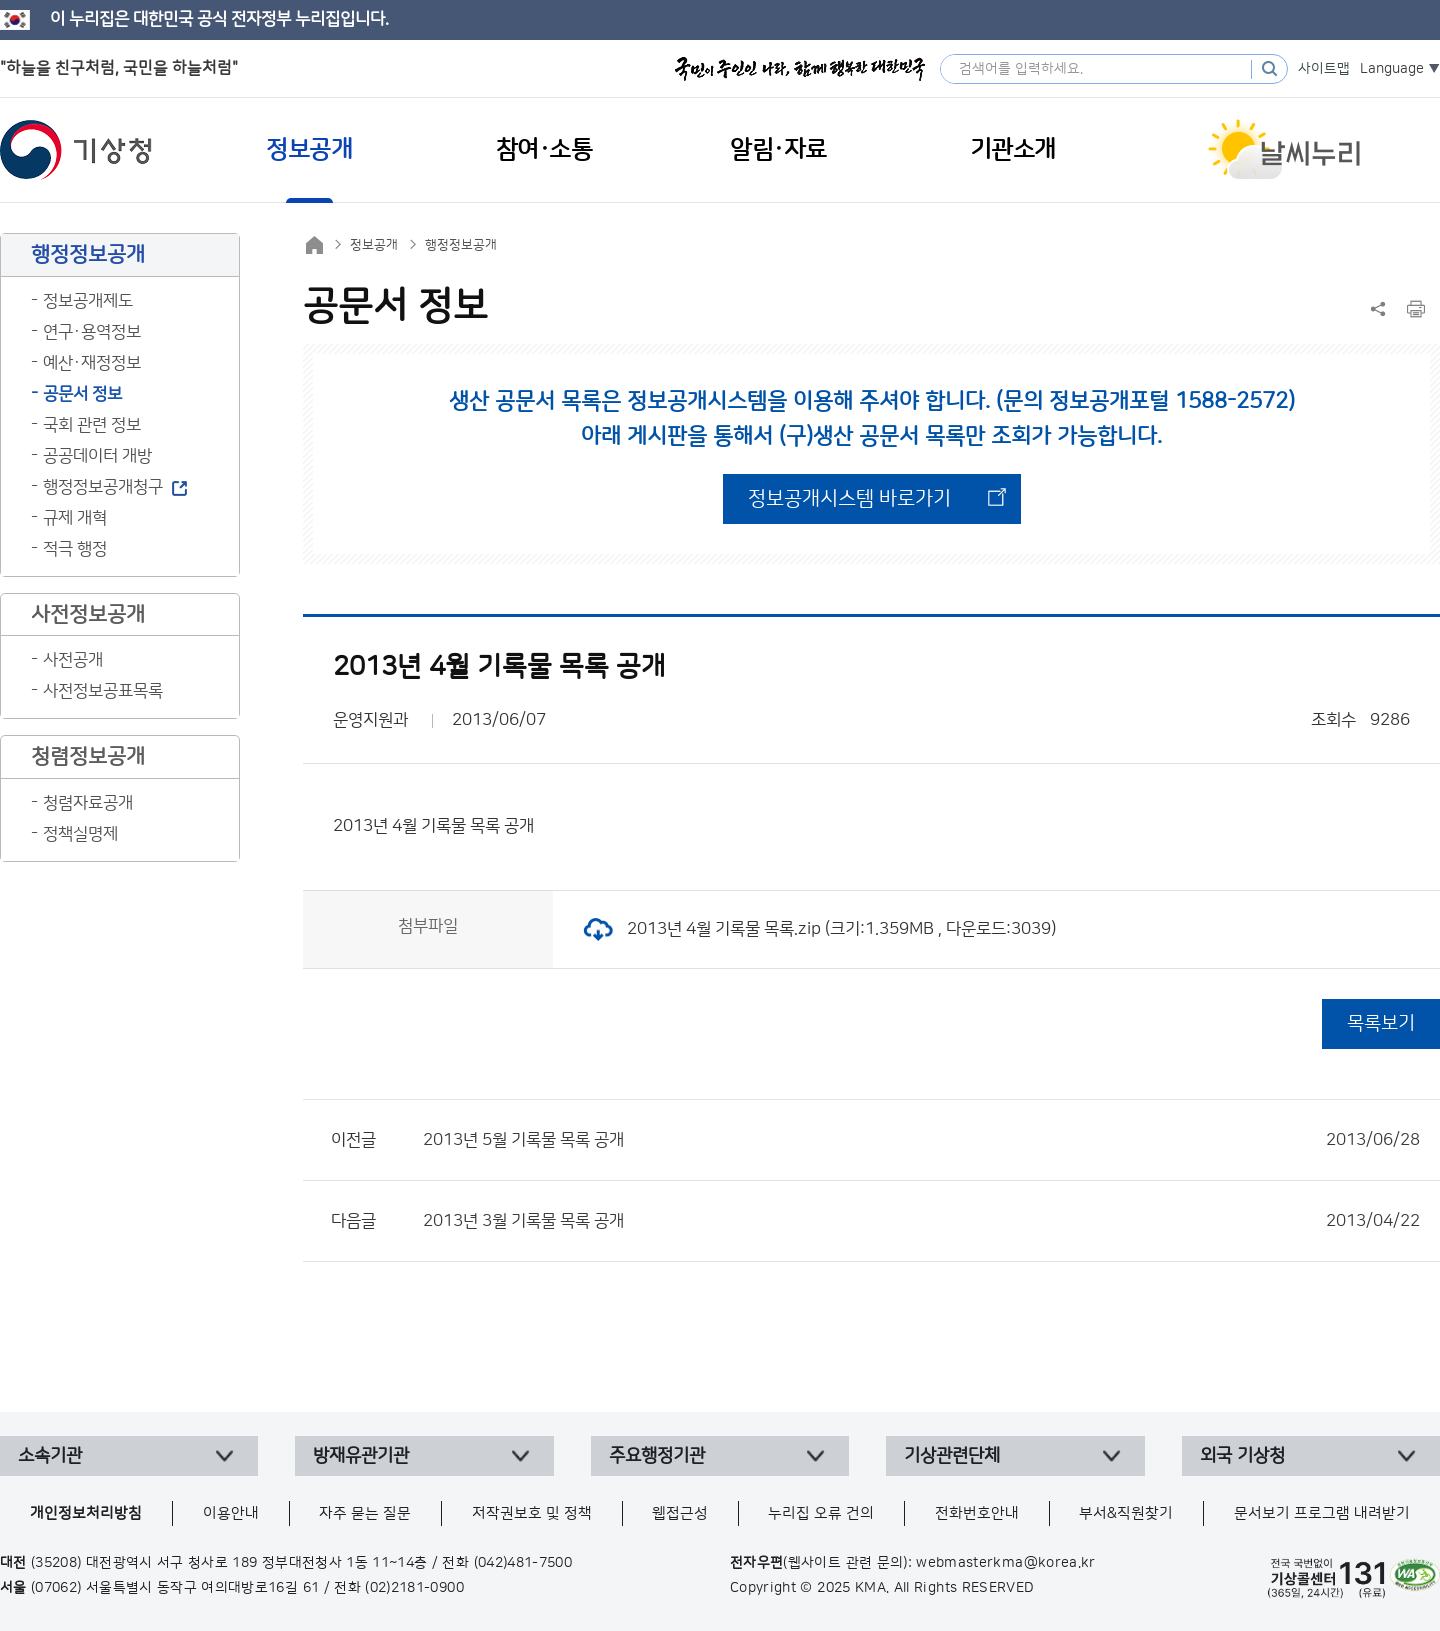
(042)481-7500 (523, 1563)
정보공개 (374, 245)
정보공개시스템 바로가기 (849, 499)
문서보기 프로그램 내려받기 (1322, 1513)
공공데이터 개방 (97, 456)
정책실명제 (80, 834)
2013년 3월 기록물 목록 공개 (921, 1221)
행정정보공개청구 (103, 487)
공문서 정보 (82, 394)
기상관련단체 (952, 1456)
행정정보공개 (461, 245)
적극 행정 (75, 549)
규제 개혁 (75, 518)
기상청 (76, 150)
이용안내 (231, 1513)
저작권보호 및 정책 (532, 1513)
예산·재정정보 (92, 363)
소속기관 (50, 1456)
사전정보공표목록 (103, 691)
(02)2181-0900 (414, 1588)
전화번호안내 (977, 1513)
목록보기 (1381, 1023)
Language (1392, 69)
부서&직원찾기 (1126, 1513)
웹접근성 (680, 1513)
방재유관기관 (361, 1456)
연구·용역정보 (92, 332)
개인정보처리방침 (86, 1513)
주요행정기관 (657, 1456)
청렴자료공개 (88, 803)
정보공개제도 (88, 301)
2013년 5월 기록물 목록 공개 (921, 1140)
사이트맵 (1324, 69)
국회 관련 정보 (92, 425)
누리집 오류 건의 (821, 1513)
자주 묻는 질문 (365, 1513)
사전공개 (73, 660)
